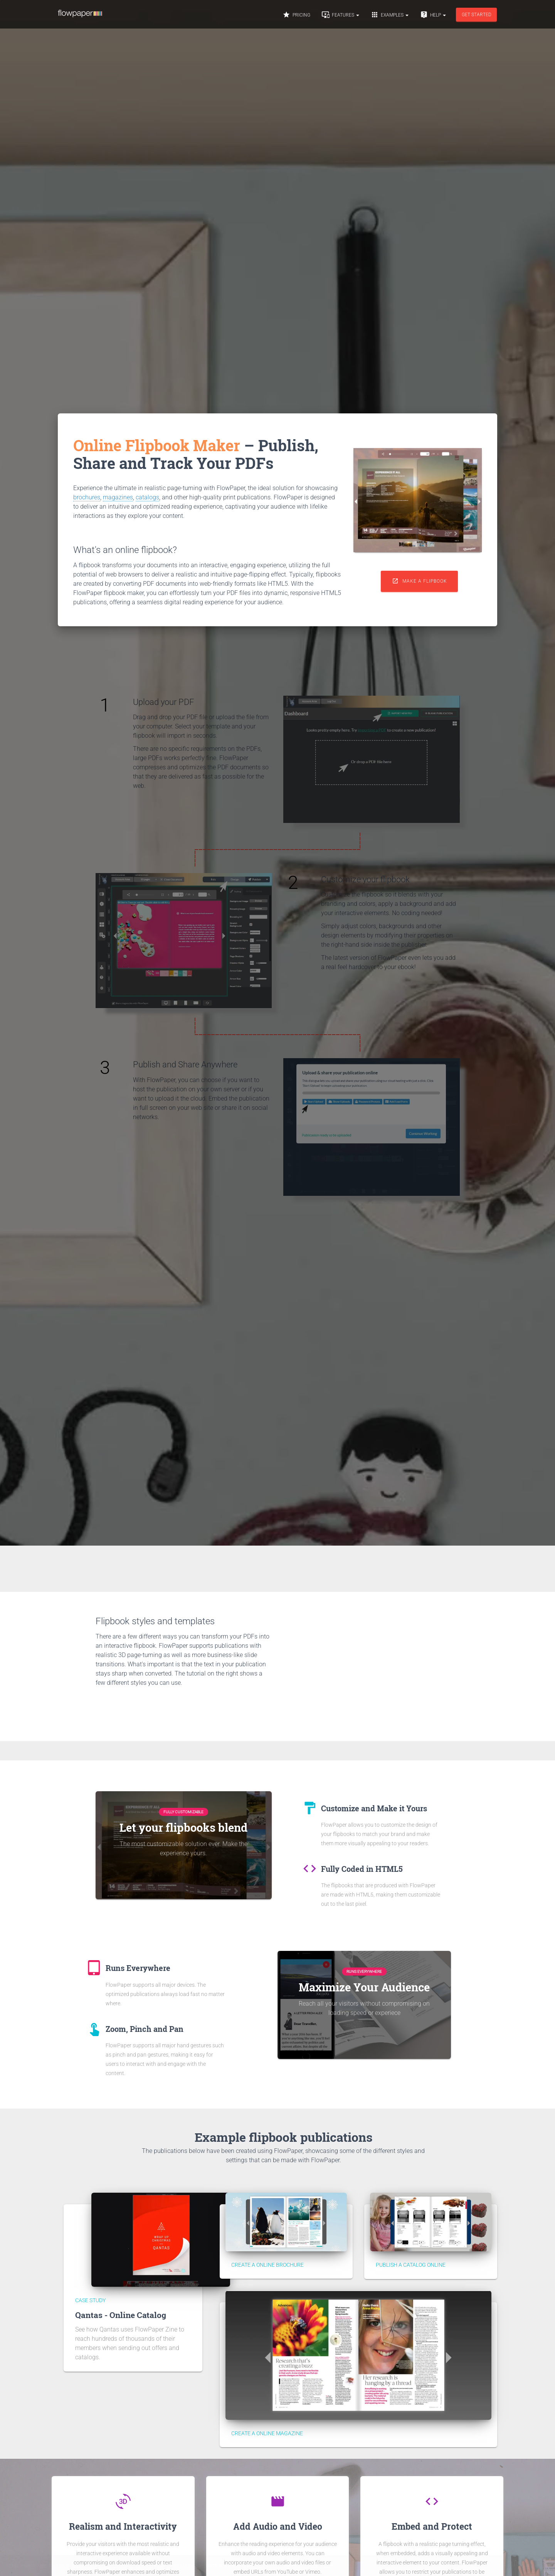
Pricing (296, 19)
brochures (86, 497)
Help (433, 19)
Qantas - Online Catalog (120, 2315)
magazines (118, 497)
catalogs (147, 497)
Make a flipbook (419, 581)
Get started (476, 19)
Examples (390, 19)
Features (340, 19)
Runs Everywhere (364, 1971)
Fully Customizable (183, 1812)
